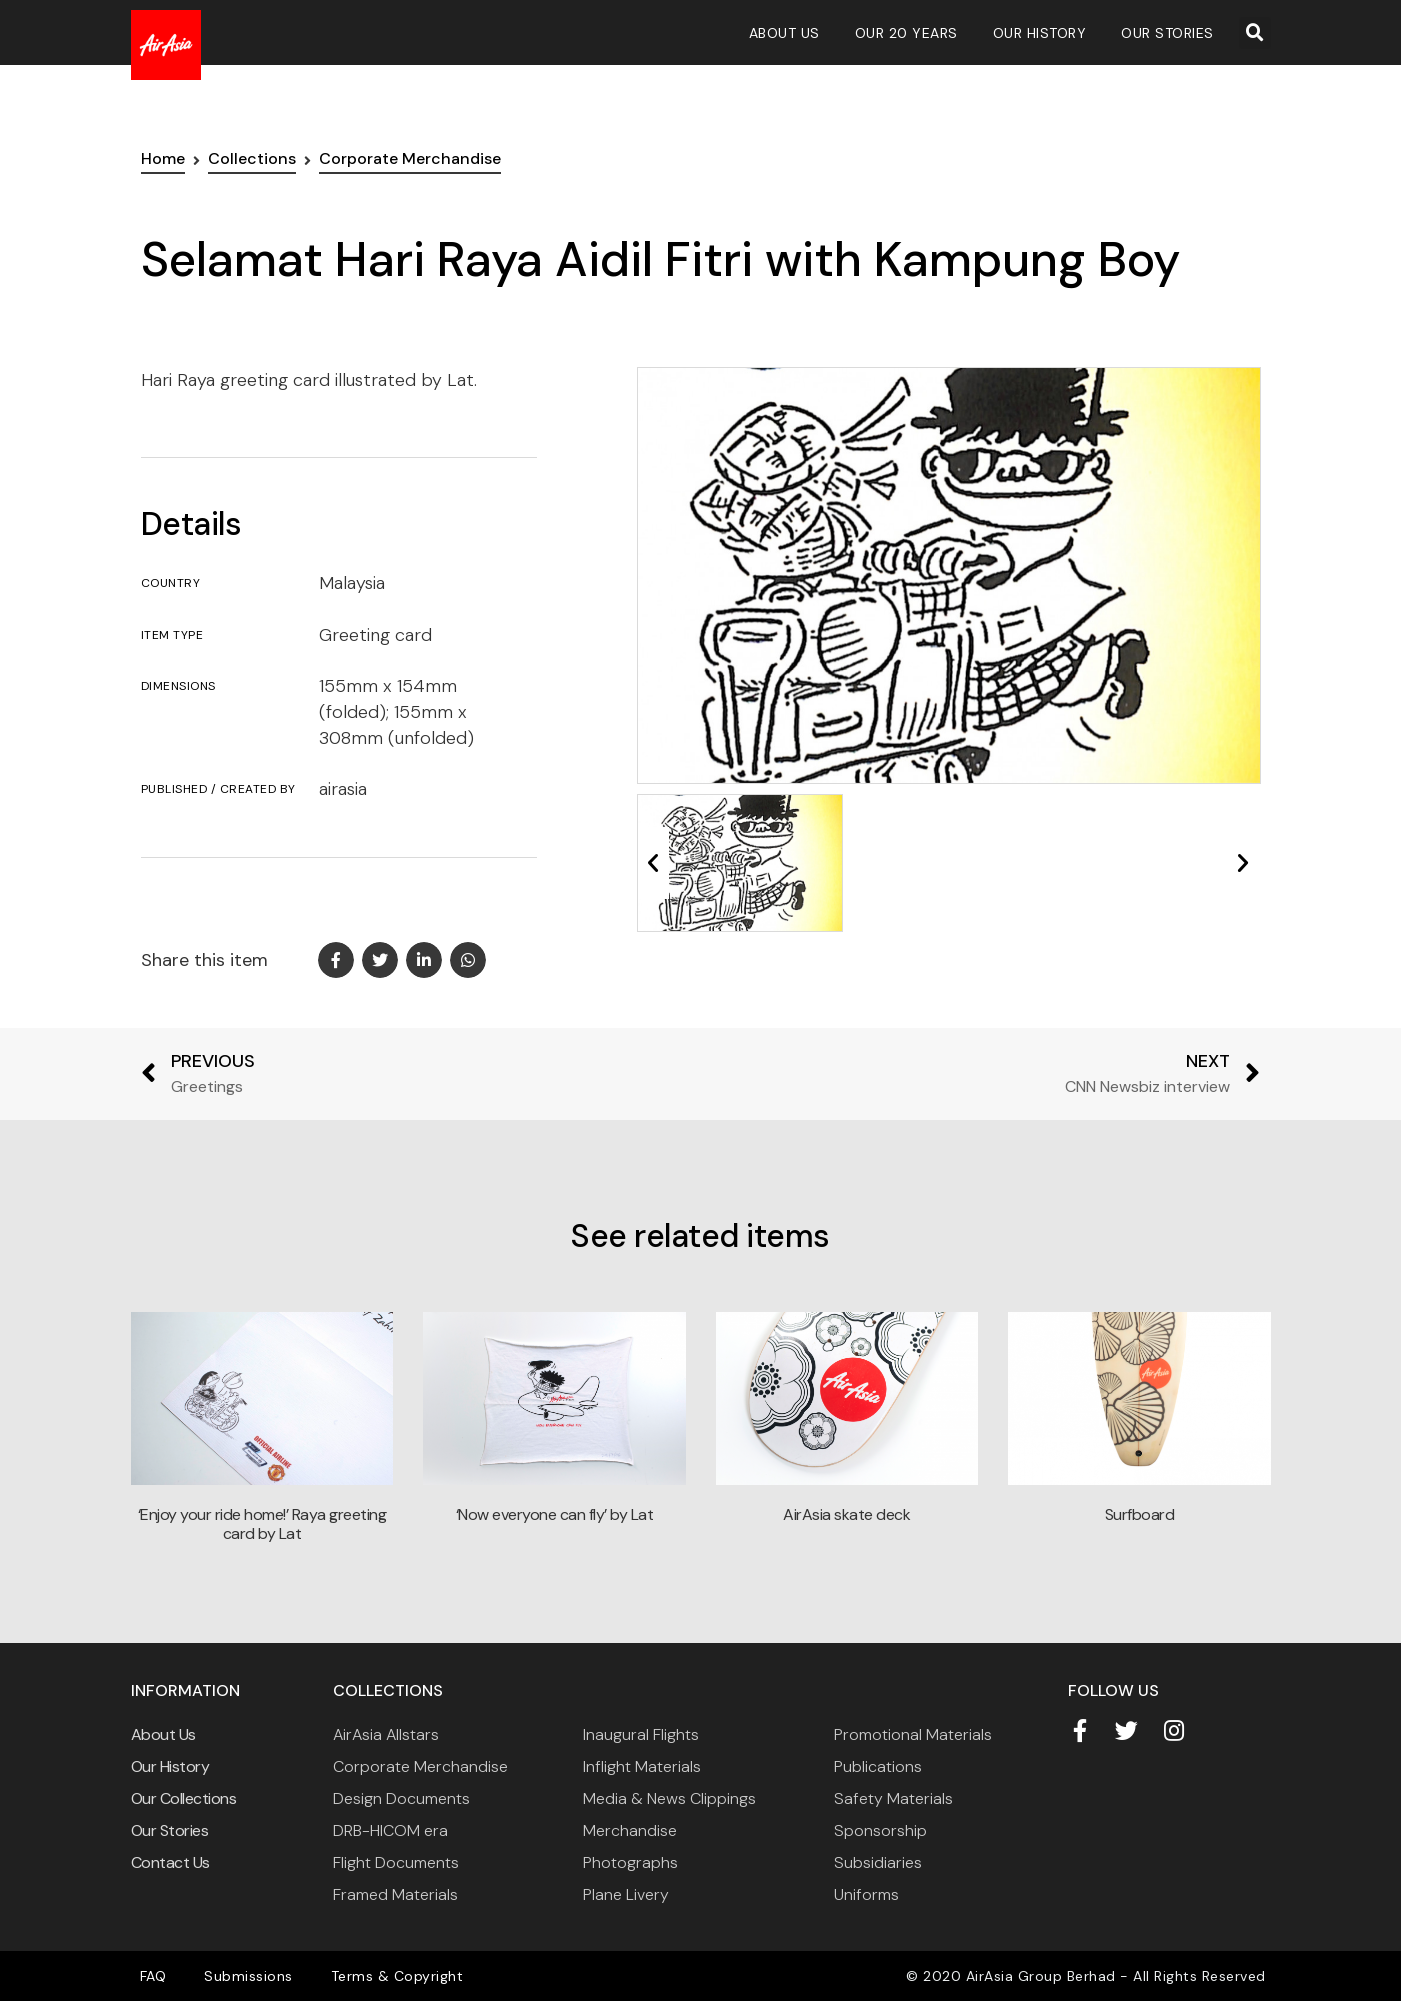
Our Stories (1167, 33)
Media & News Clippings (669, 1798)
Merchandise (630, 1830)
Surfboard (1140, 1514)
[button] (1255, 33)
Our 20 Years (906, 33)
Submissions (236, 1976)
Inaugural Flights (641, 1734)
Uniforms (866, 1894)
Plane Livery (626, 1894)
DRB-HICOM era (390, 1830)
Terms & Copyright (377, 1976)
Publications (878, 1766)
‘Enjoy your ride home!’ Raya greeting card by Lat (262, 1524)
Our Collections (184, 1798)
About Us (784, 33)
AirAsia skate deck (846, 1514)
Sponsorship (880, 1830)
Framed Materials (395, 1894)
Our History (1040, 33)
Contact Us (170, 1862)
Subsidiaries (878, 1862)
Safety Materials (893, 1798)
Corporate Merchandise (420, 1766)
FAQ (149, 1976)
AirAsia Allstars (386, 1734)
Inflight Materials (642, 1766)
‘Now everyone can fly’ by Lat (555, 1514)
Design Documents (401, 1798)
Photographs (630, 1862)
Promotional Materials (913, 1734)
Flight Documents (396, 1862)
